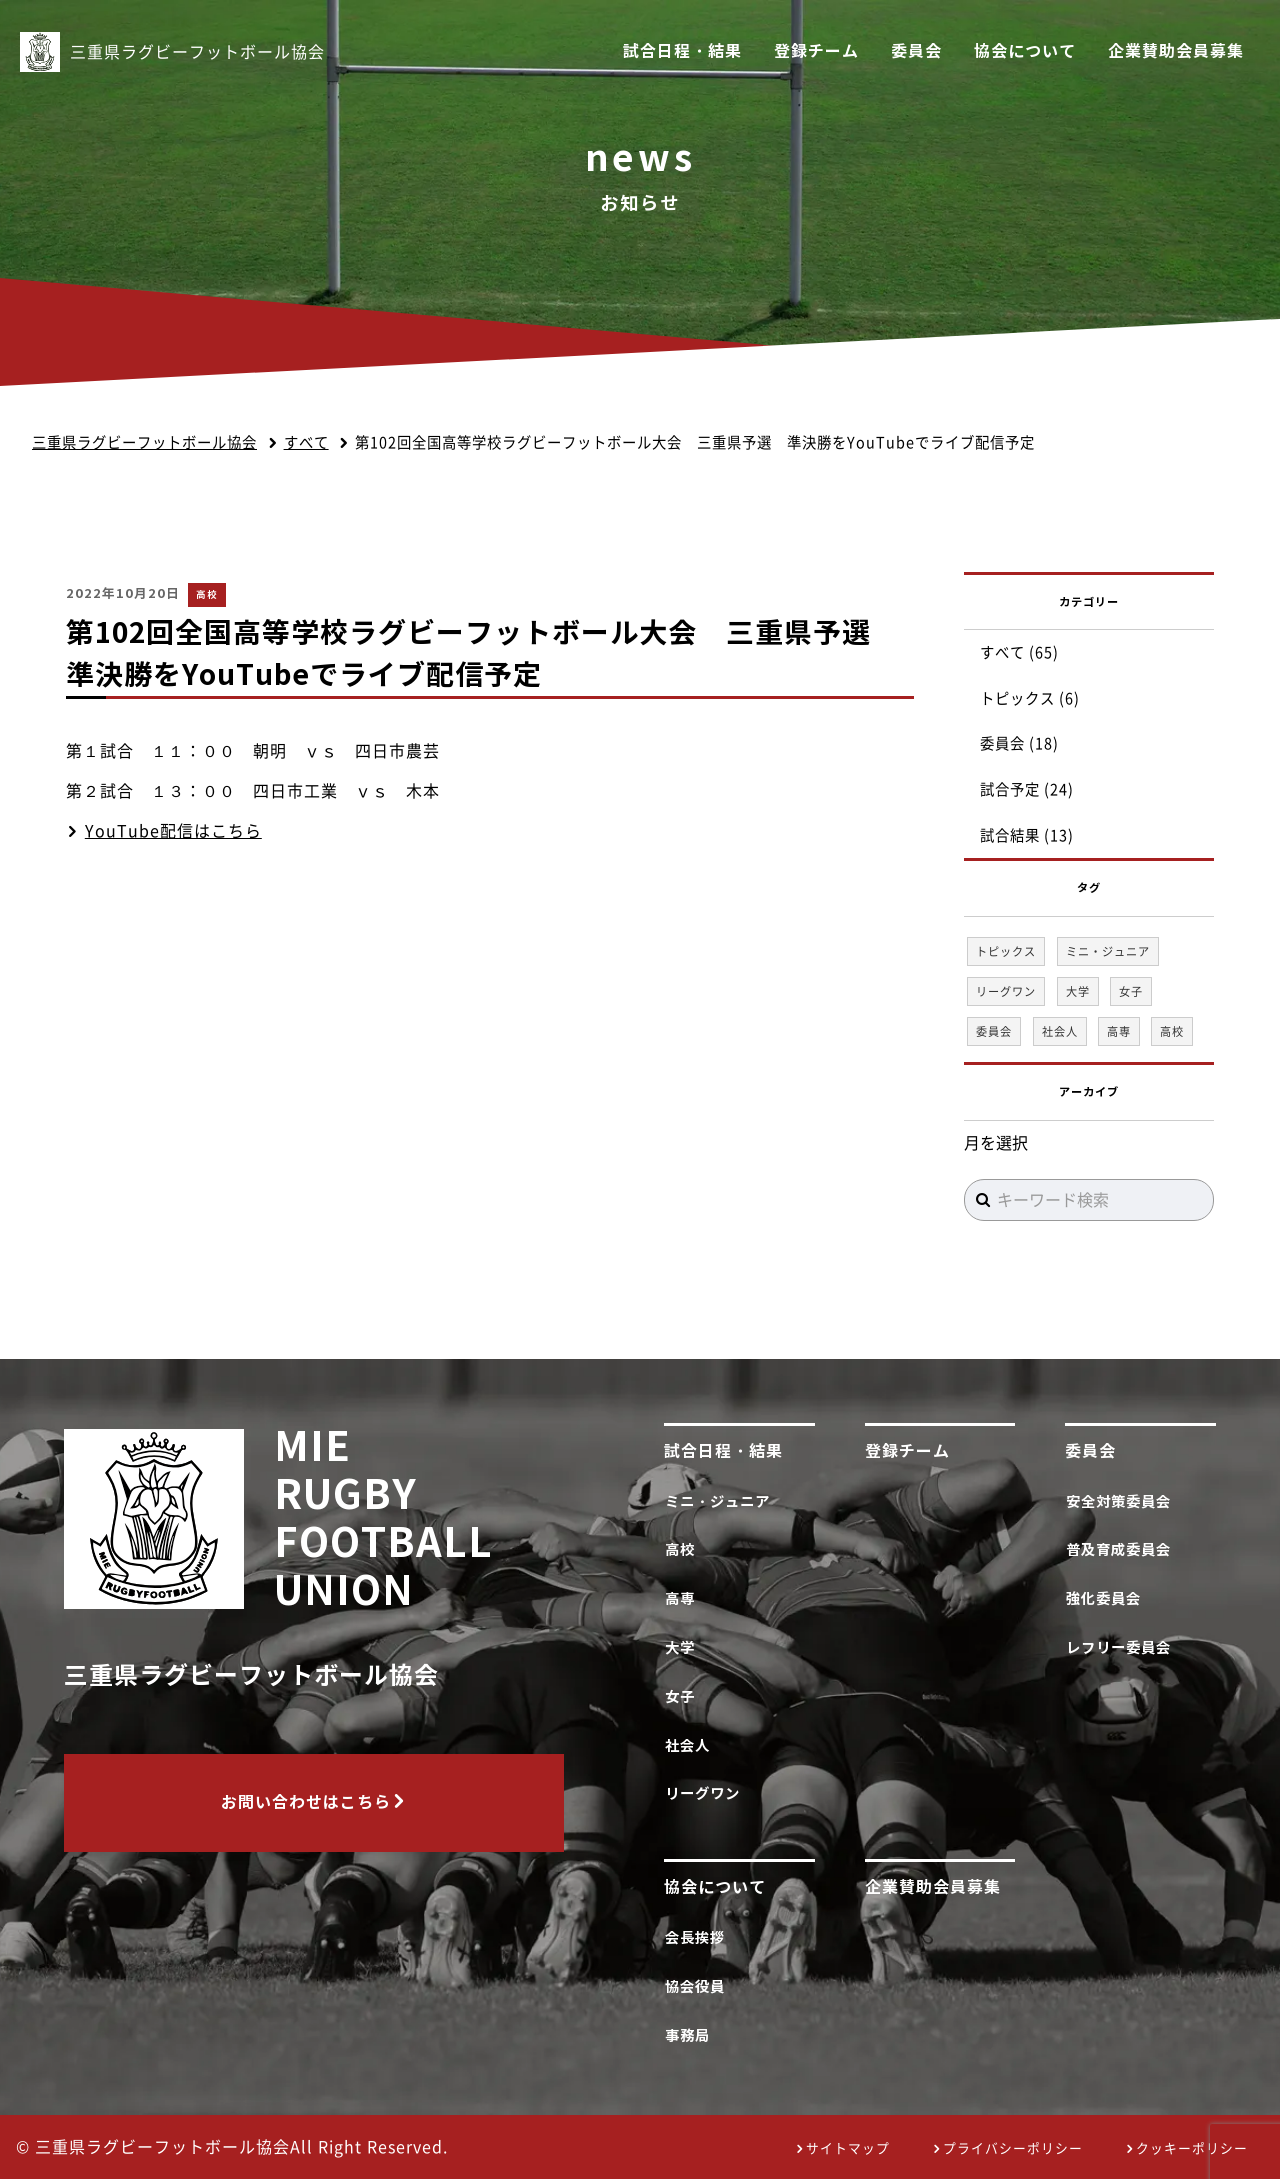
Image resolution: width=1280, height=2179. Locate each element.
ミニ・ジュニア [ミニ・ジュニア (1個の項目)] (1108, 951)
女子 (683, 1696)
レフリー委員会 (1122, 1647)
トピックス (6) (1030, 698)
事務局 (691, 2035)
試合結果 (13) (1027, 835)
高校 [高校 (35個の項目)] (1172, 1031)
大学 (683, 1647)
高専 (683, 1598)
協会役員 (698, 1986)
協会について (1025, 51)
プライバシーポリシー (1013, 2148)
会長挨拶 (698, 1937)
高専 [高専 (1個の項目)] (1119, 1031)
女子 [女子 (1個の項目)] (1131, 991)
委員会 (916, 51)
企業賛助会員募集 (1176, 51)
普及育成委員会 (1122, 1549)
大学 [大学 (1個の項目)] (1078, 991)
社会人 (691, 1745)
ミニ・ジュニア (721, 1501)
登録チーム (816, 51)
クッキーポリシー (1192, 2148)
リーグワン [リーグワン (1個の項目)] (1006, 991)
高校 (207, 594)
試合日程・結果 (682, 51)
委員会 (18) (1019, 743)
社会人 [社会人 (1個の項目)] (1060, 1031)
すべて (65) (1019, 652)
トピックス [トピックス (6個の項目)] (1006, 951)
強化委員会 (1107, 1598)
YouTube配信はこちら (173, 831)
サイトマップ (848, 2148)
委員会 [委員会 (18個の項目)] (994, 1031)
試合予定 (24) (1027, 789)
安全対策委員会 (1122, 1501)
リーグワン (706, 1793)
